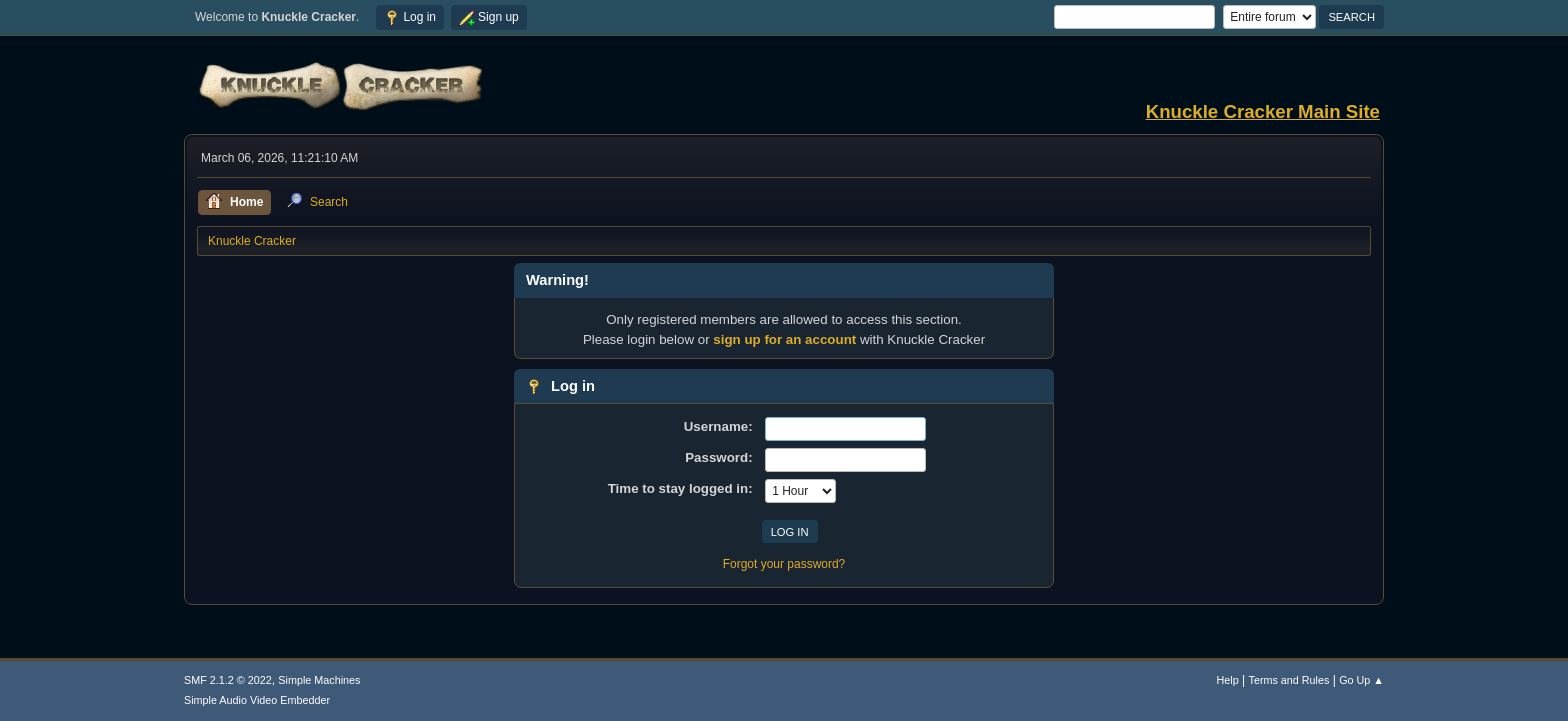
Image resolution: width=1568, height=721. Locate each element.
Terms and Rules (1289, 680)
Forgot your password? (784, 564)
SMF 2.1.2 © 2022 (228, 680)
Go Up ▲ (1361, 680)
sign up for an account (784, 339)
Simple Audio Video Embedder (257, 700)
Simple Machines (319, 680)
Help (1228, 680)
